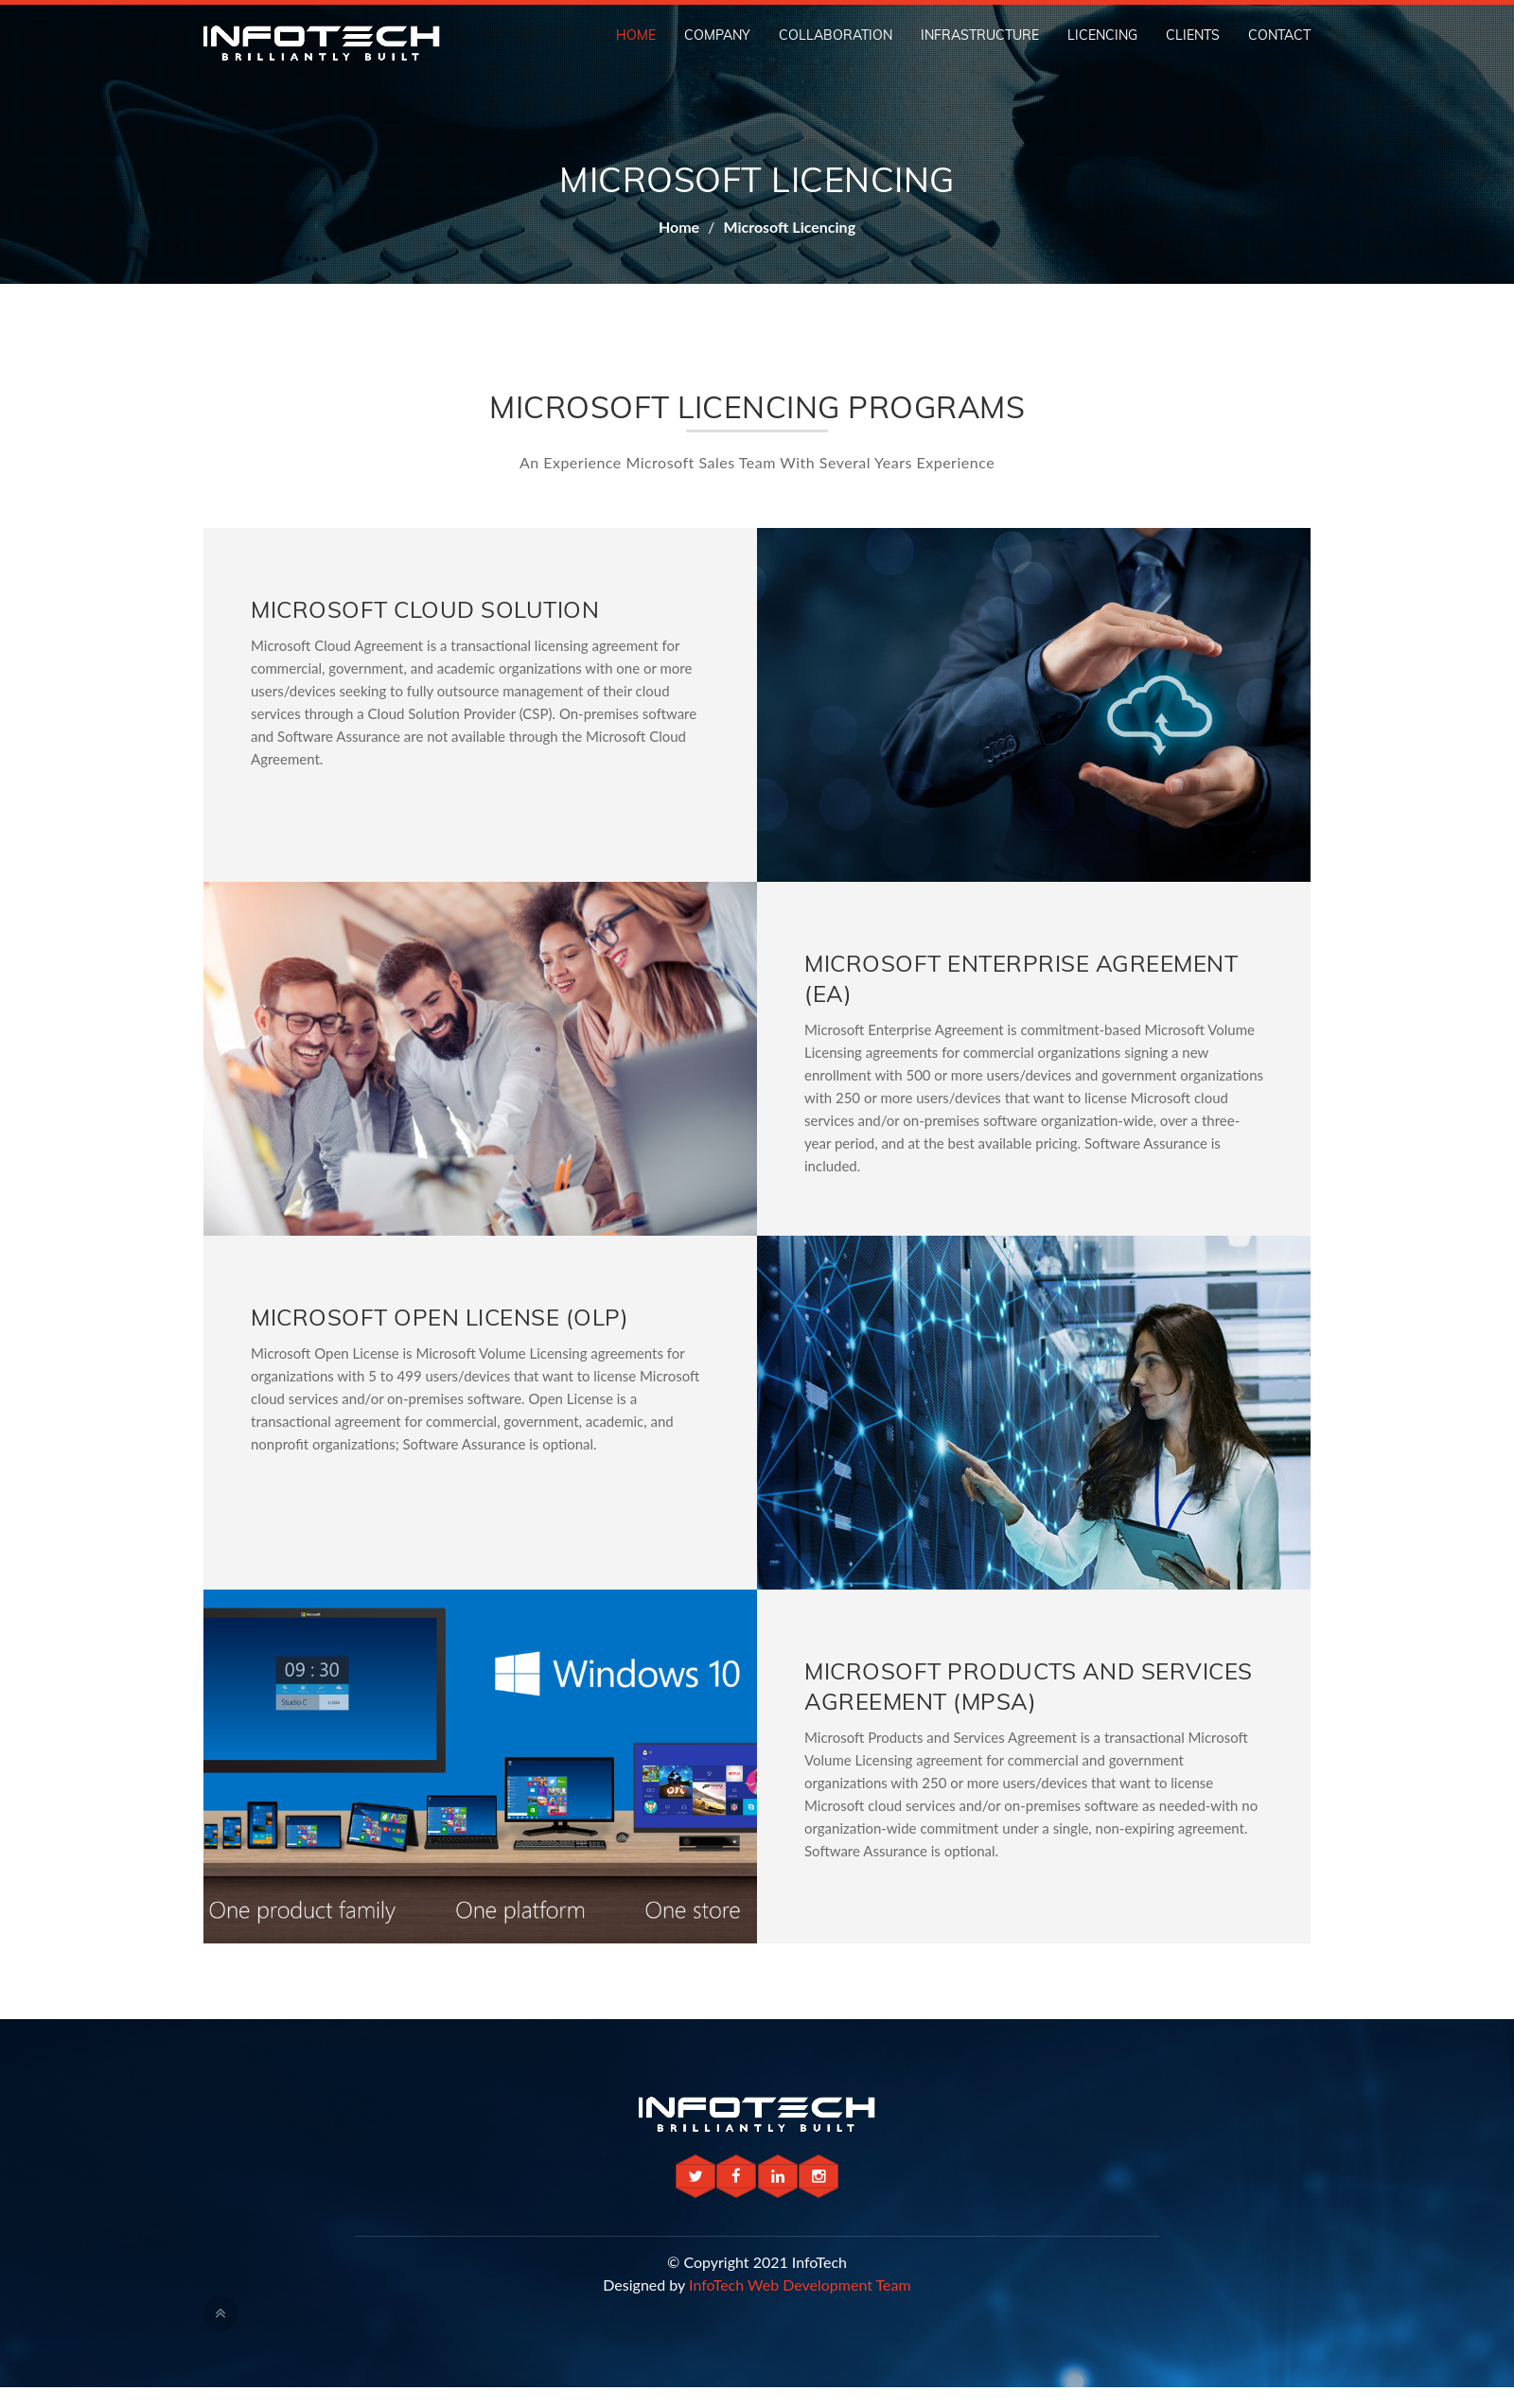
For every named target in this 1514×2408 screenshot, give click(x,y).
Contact (1279, 35)
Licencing (1102, 35)
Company (717, 35)
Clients (1193, 35)
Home (636, 35)
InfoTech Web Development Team (800, 2285)
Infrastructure (980, 35)
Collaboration (835, 35)
